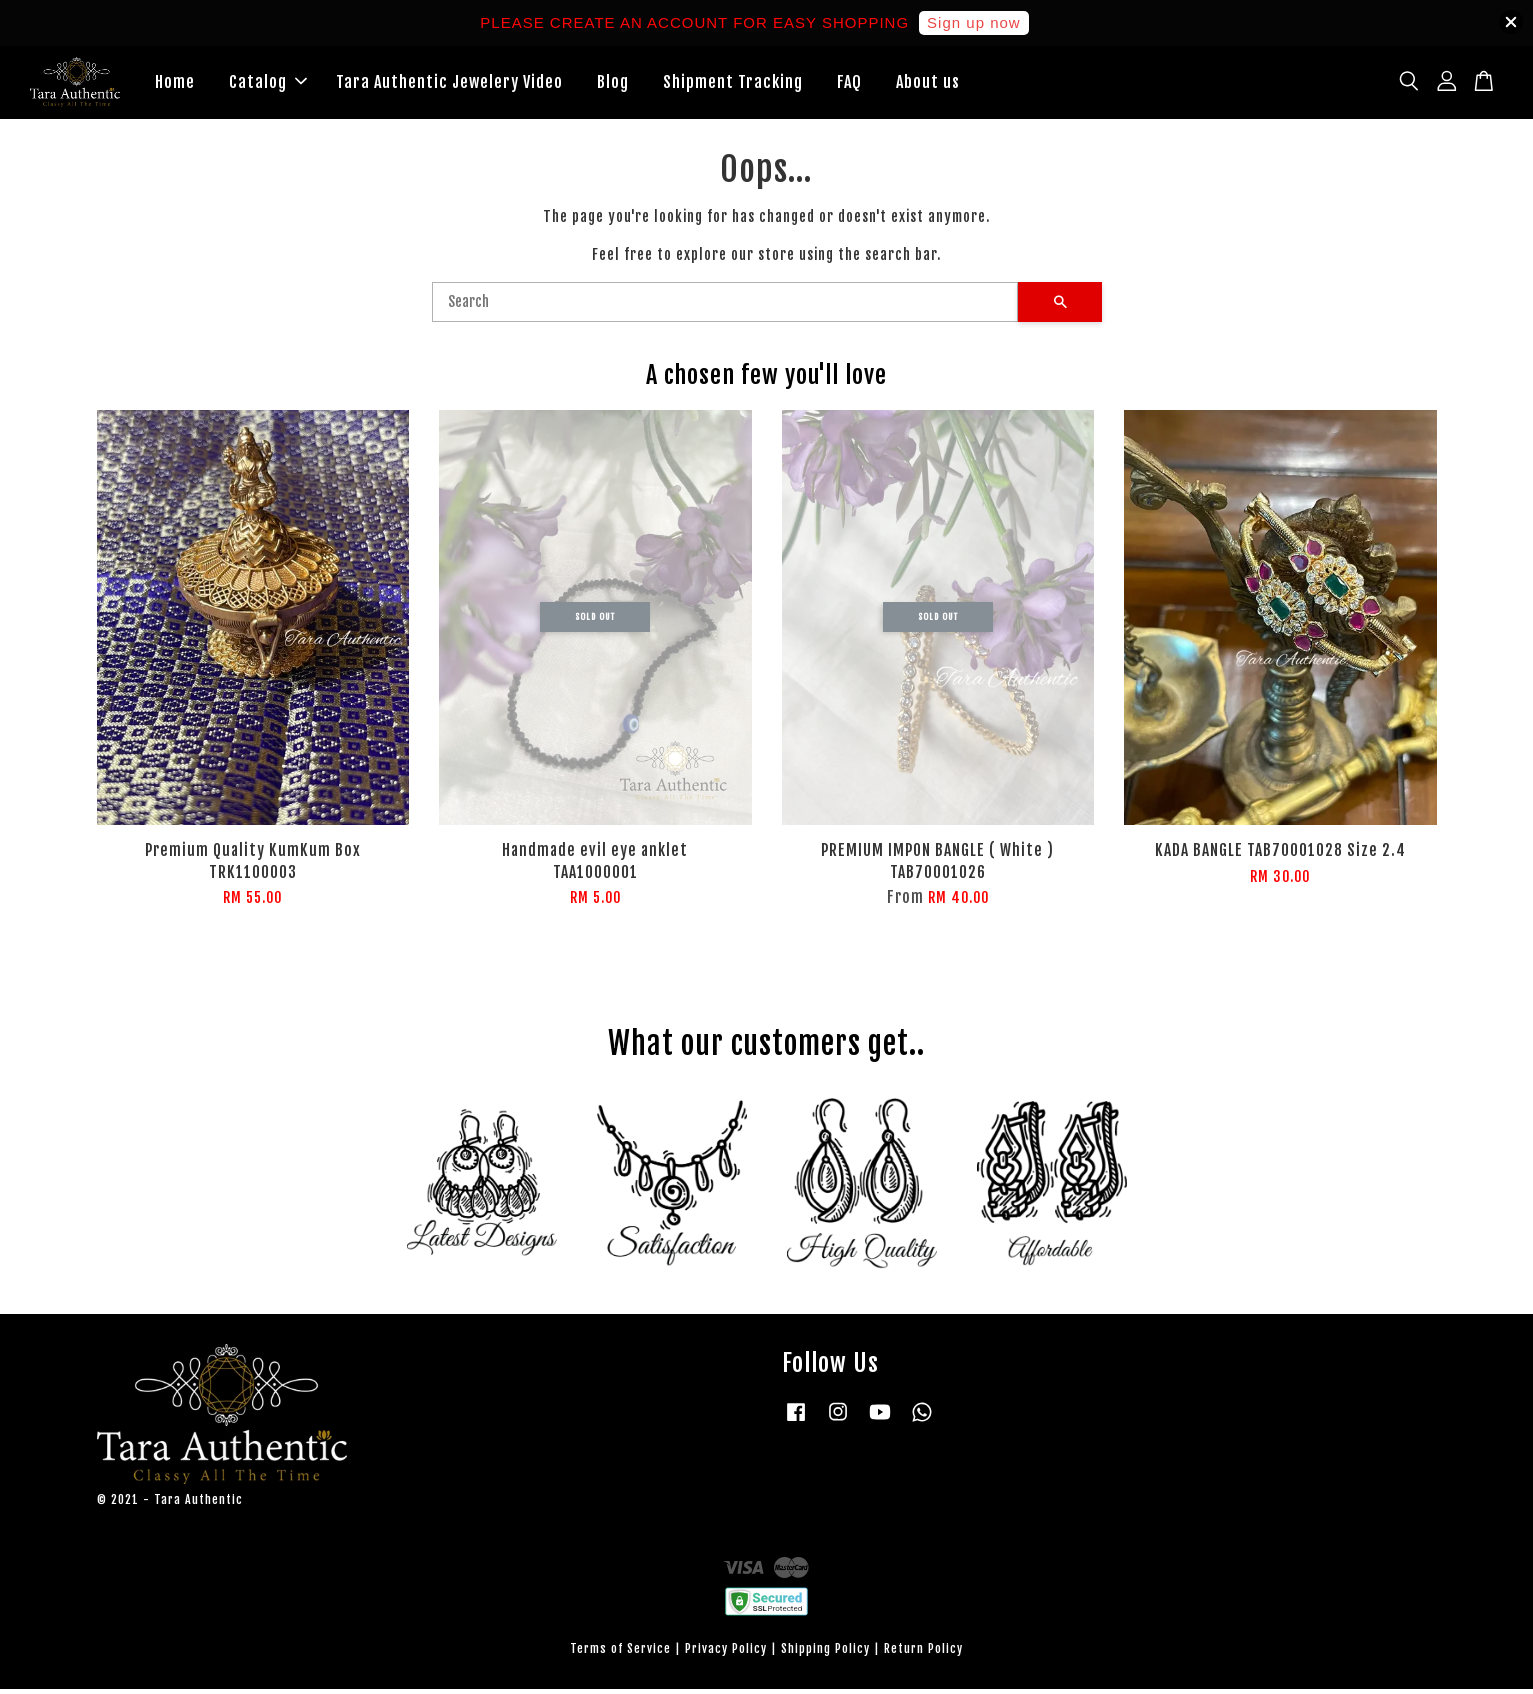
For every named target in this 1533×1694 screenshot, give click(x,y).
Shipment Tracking (733, 84)
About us (928, 84)
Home (175, 84)
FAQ (849, 84)
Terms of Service (620, 1653)
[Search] (725, 307)
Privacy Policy (726, 1653)
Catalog (268, 84)
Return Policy (923, 1653)
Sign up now (974, 22)
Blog (613, 84)
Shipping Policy (825, 1653)
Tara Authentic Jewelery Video (449, 84)
